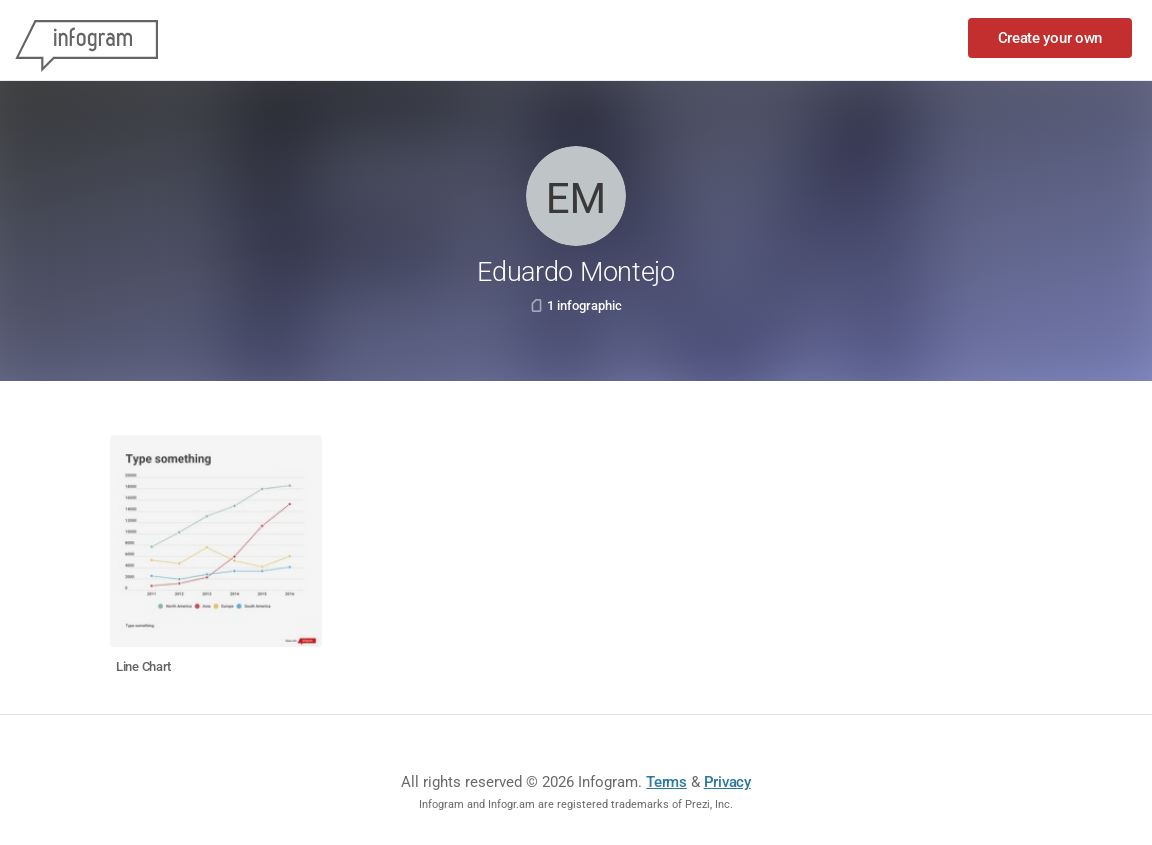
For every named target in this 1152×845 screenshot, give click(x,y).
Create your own (1050, 38)
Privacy (727, 782)
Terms (666, 782)
